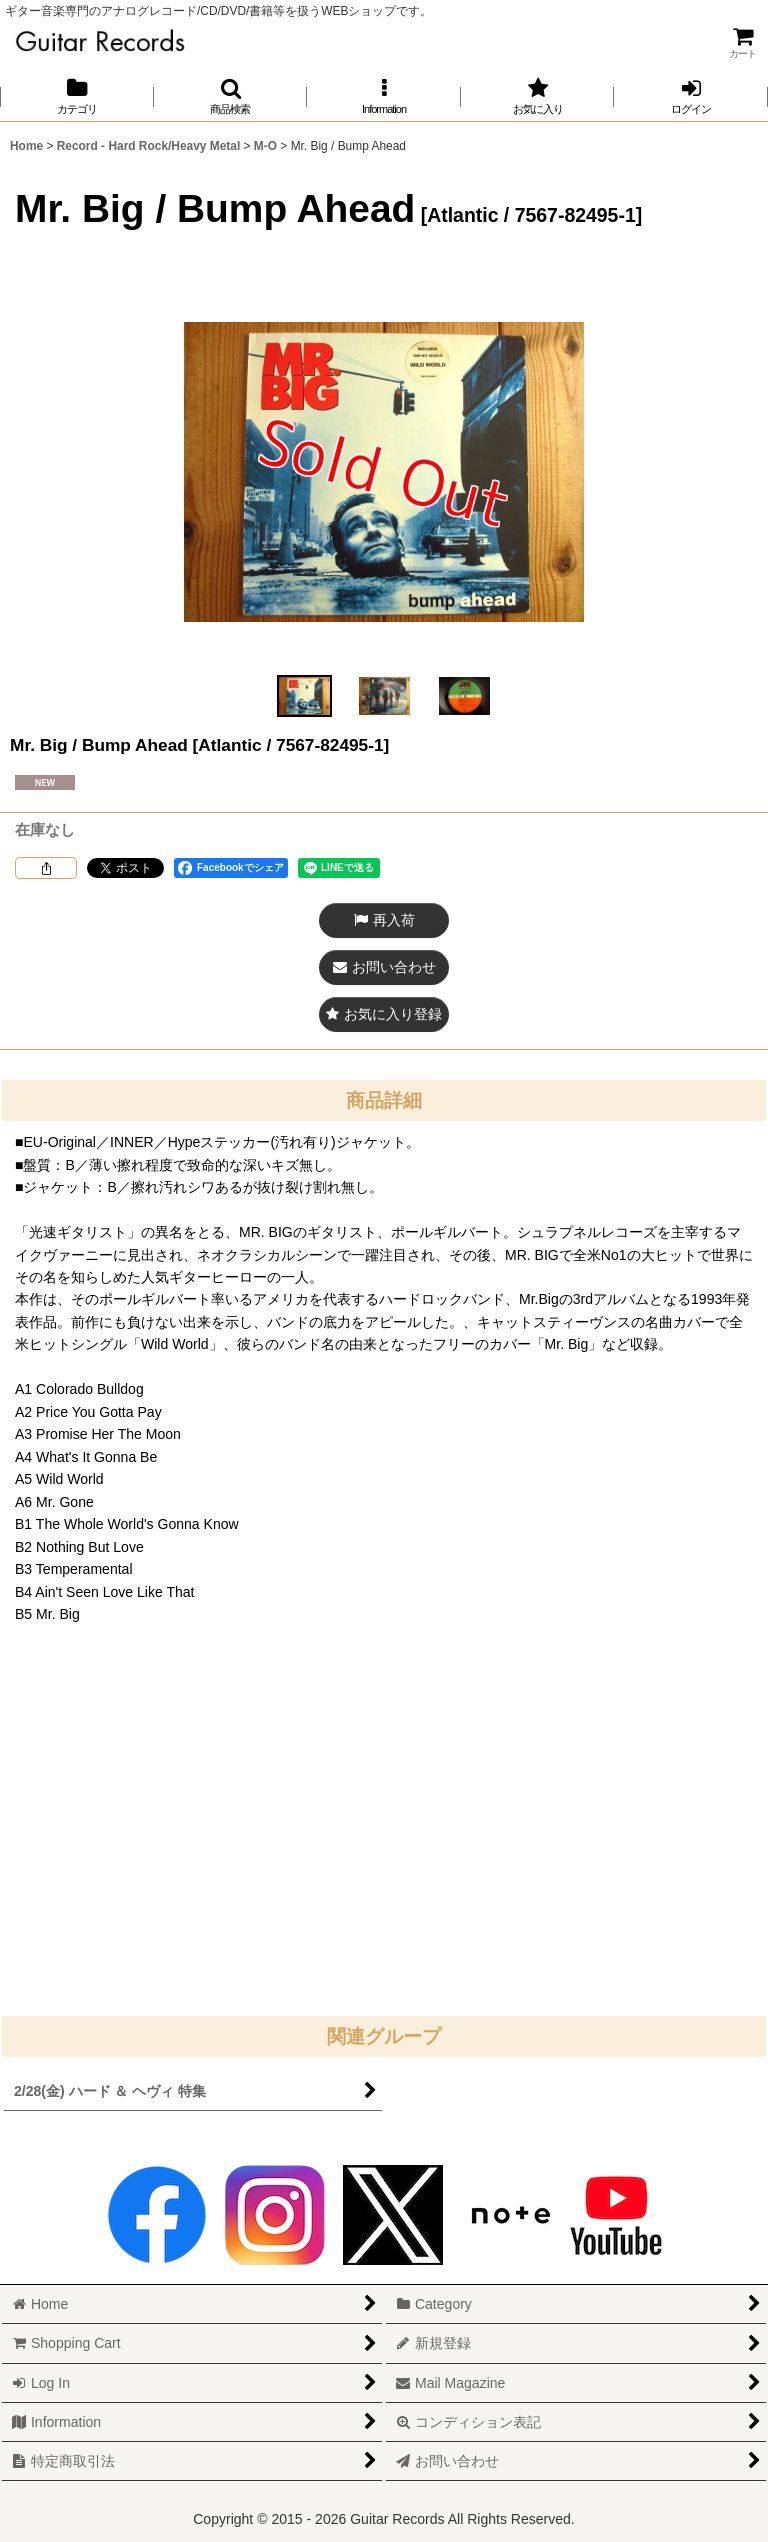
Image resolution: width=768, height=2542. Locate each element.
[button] (231, 96)
